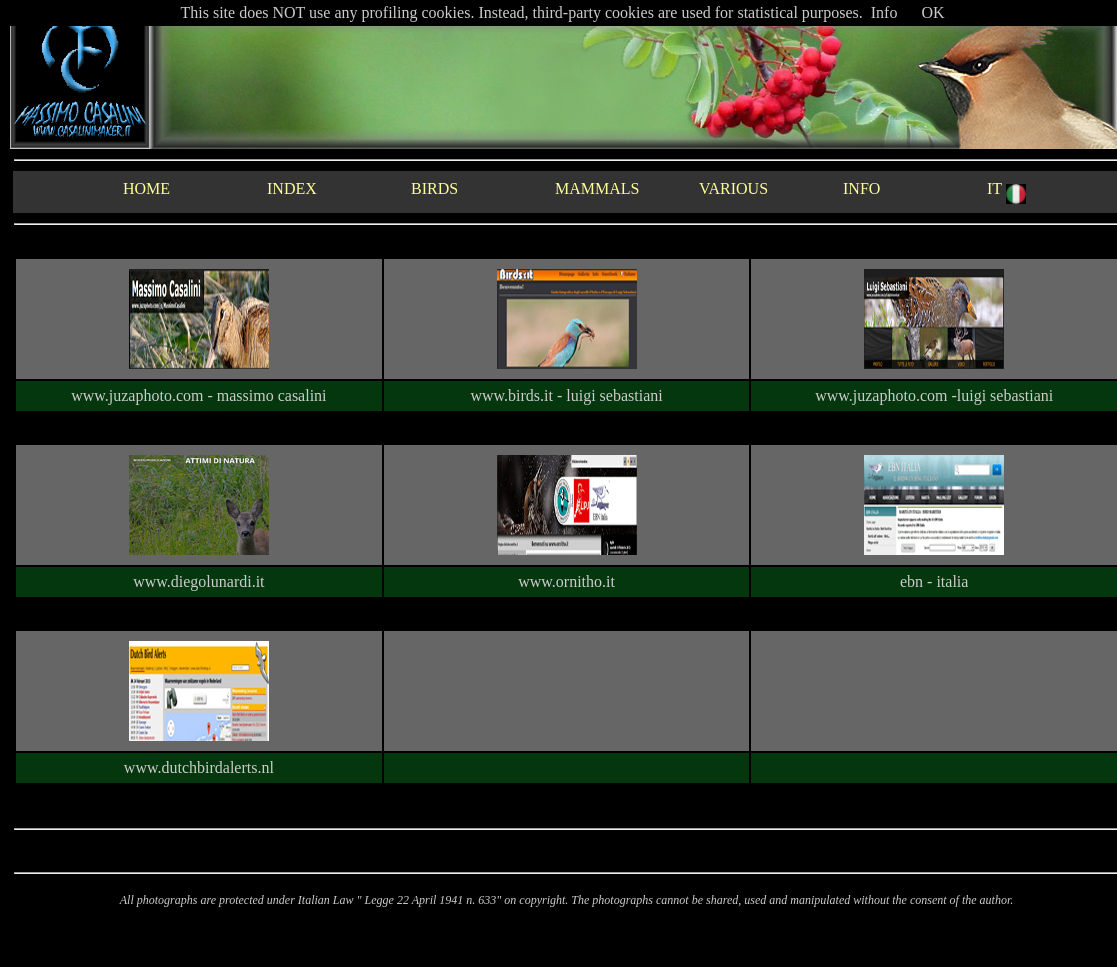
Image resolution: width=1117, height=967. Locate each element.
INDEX (292, 188)
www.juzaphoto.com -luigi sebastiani (934, 395)
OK (932, 12)
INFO (861, 188)
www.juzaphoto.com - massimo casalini (198, 395)
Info (884, 12)
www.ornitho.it (566, 581)
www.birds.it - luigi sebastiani (566, 395)
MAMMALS (597, 188)
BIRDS (434, 188)
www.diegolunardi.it (198, 581)
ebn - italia (934, 581)
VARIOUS (733, 188)
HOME (146, 188)
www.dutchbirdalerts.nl (199, 767)
